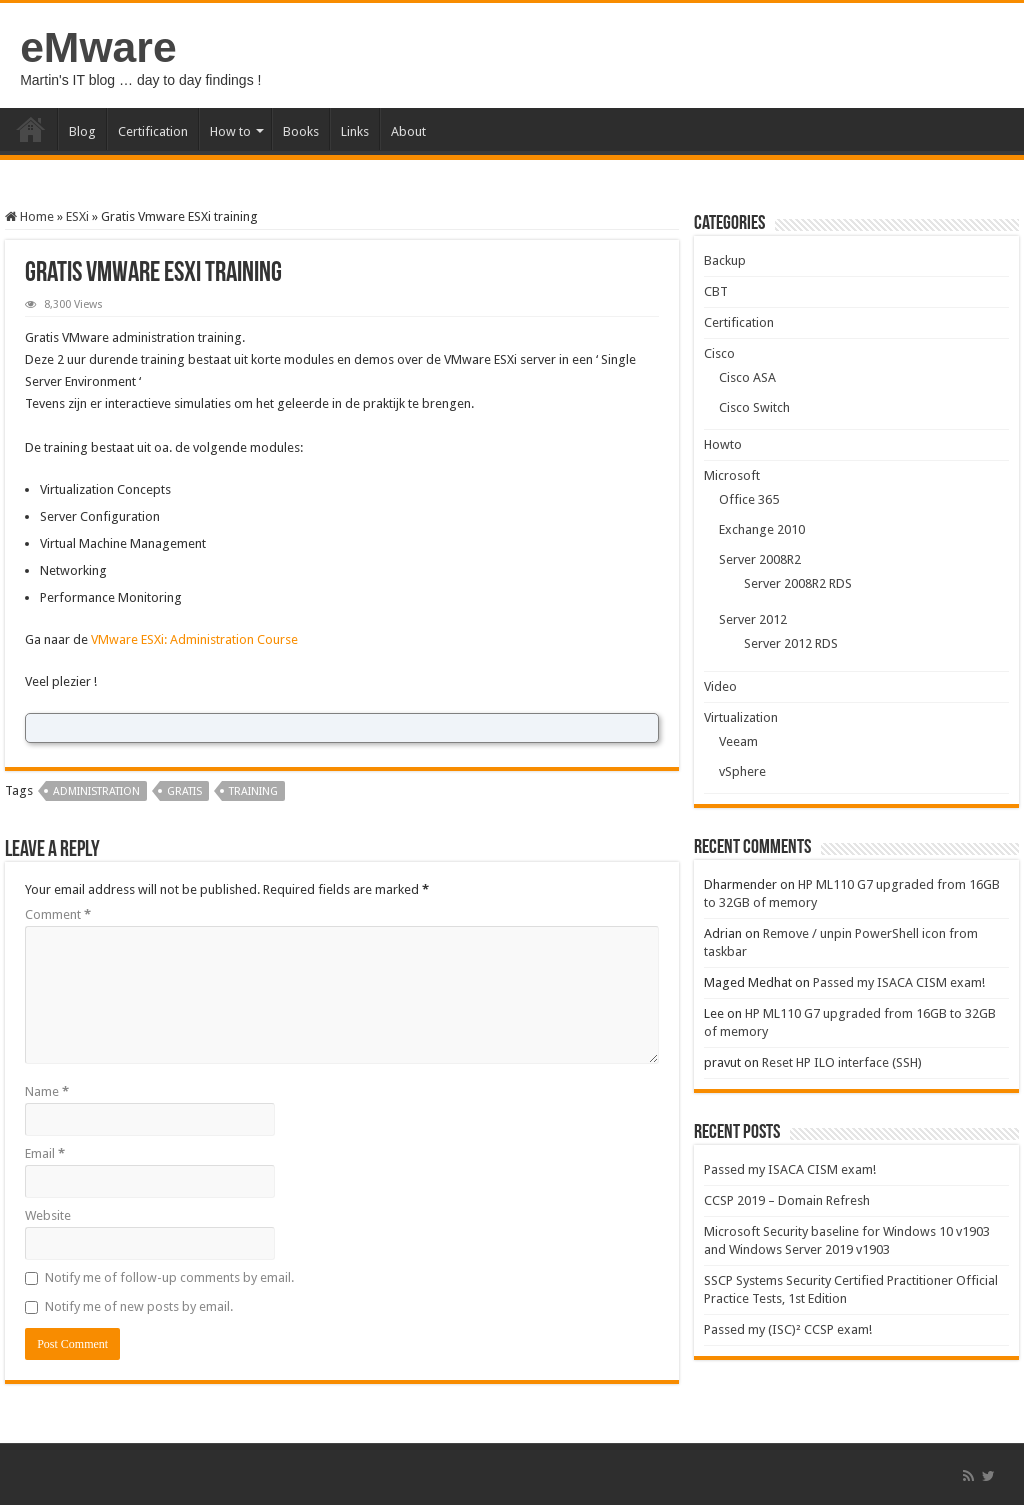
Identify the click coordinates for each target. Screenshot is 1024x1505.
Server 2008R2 (760, 559)
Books (301, 131)
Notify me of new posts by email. (139, 1306)
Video (720, 686)
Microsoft (732, 475)
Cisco (719, 353)
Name (47, 1091)
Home (31, 129)
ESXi (77, 216)
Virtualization (741, 717)
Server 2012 (753, 619)
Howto (723, 444)
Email (45, 1153)
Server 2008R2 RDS (798, 583)
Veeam (738, 741)
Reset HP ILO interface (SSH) (842, 1062)
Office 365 (749, 499)
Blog (82, 131)
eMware (98, 47)
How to (230, 131)
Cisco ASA (747, 377)
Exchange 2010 (762, 529)
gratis (184, 791)
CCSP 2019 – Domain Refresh (787, 1200)
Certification (153, 131)
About (408, 131)
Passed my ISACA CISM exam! (899, 982)
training (253, 791)
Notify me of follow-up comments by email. (169, 1277)
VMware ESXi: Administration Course (194, 639)
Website (48, 1215)
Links (355, 131)
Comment (58, 914)
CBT (716, 291)
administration (96, 791)
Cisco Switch (754, 407)
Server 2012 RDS (791, 643)
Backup (725, 260)
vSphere (742, 771)
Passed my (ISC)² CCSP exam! (788, 1329)
